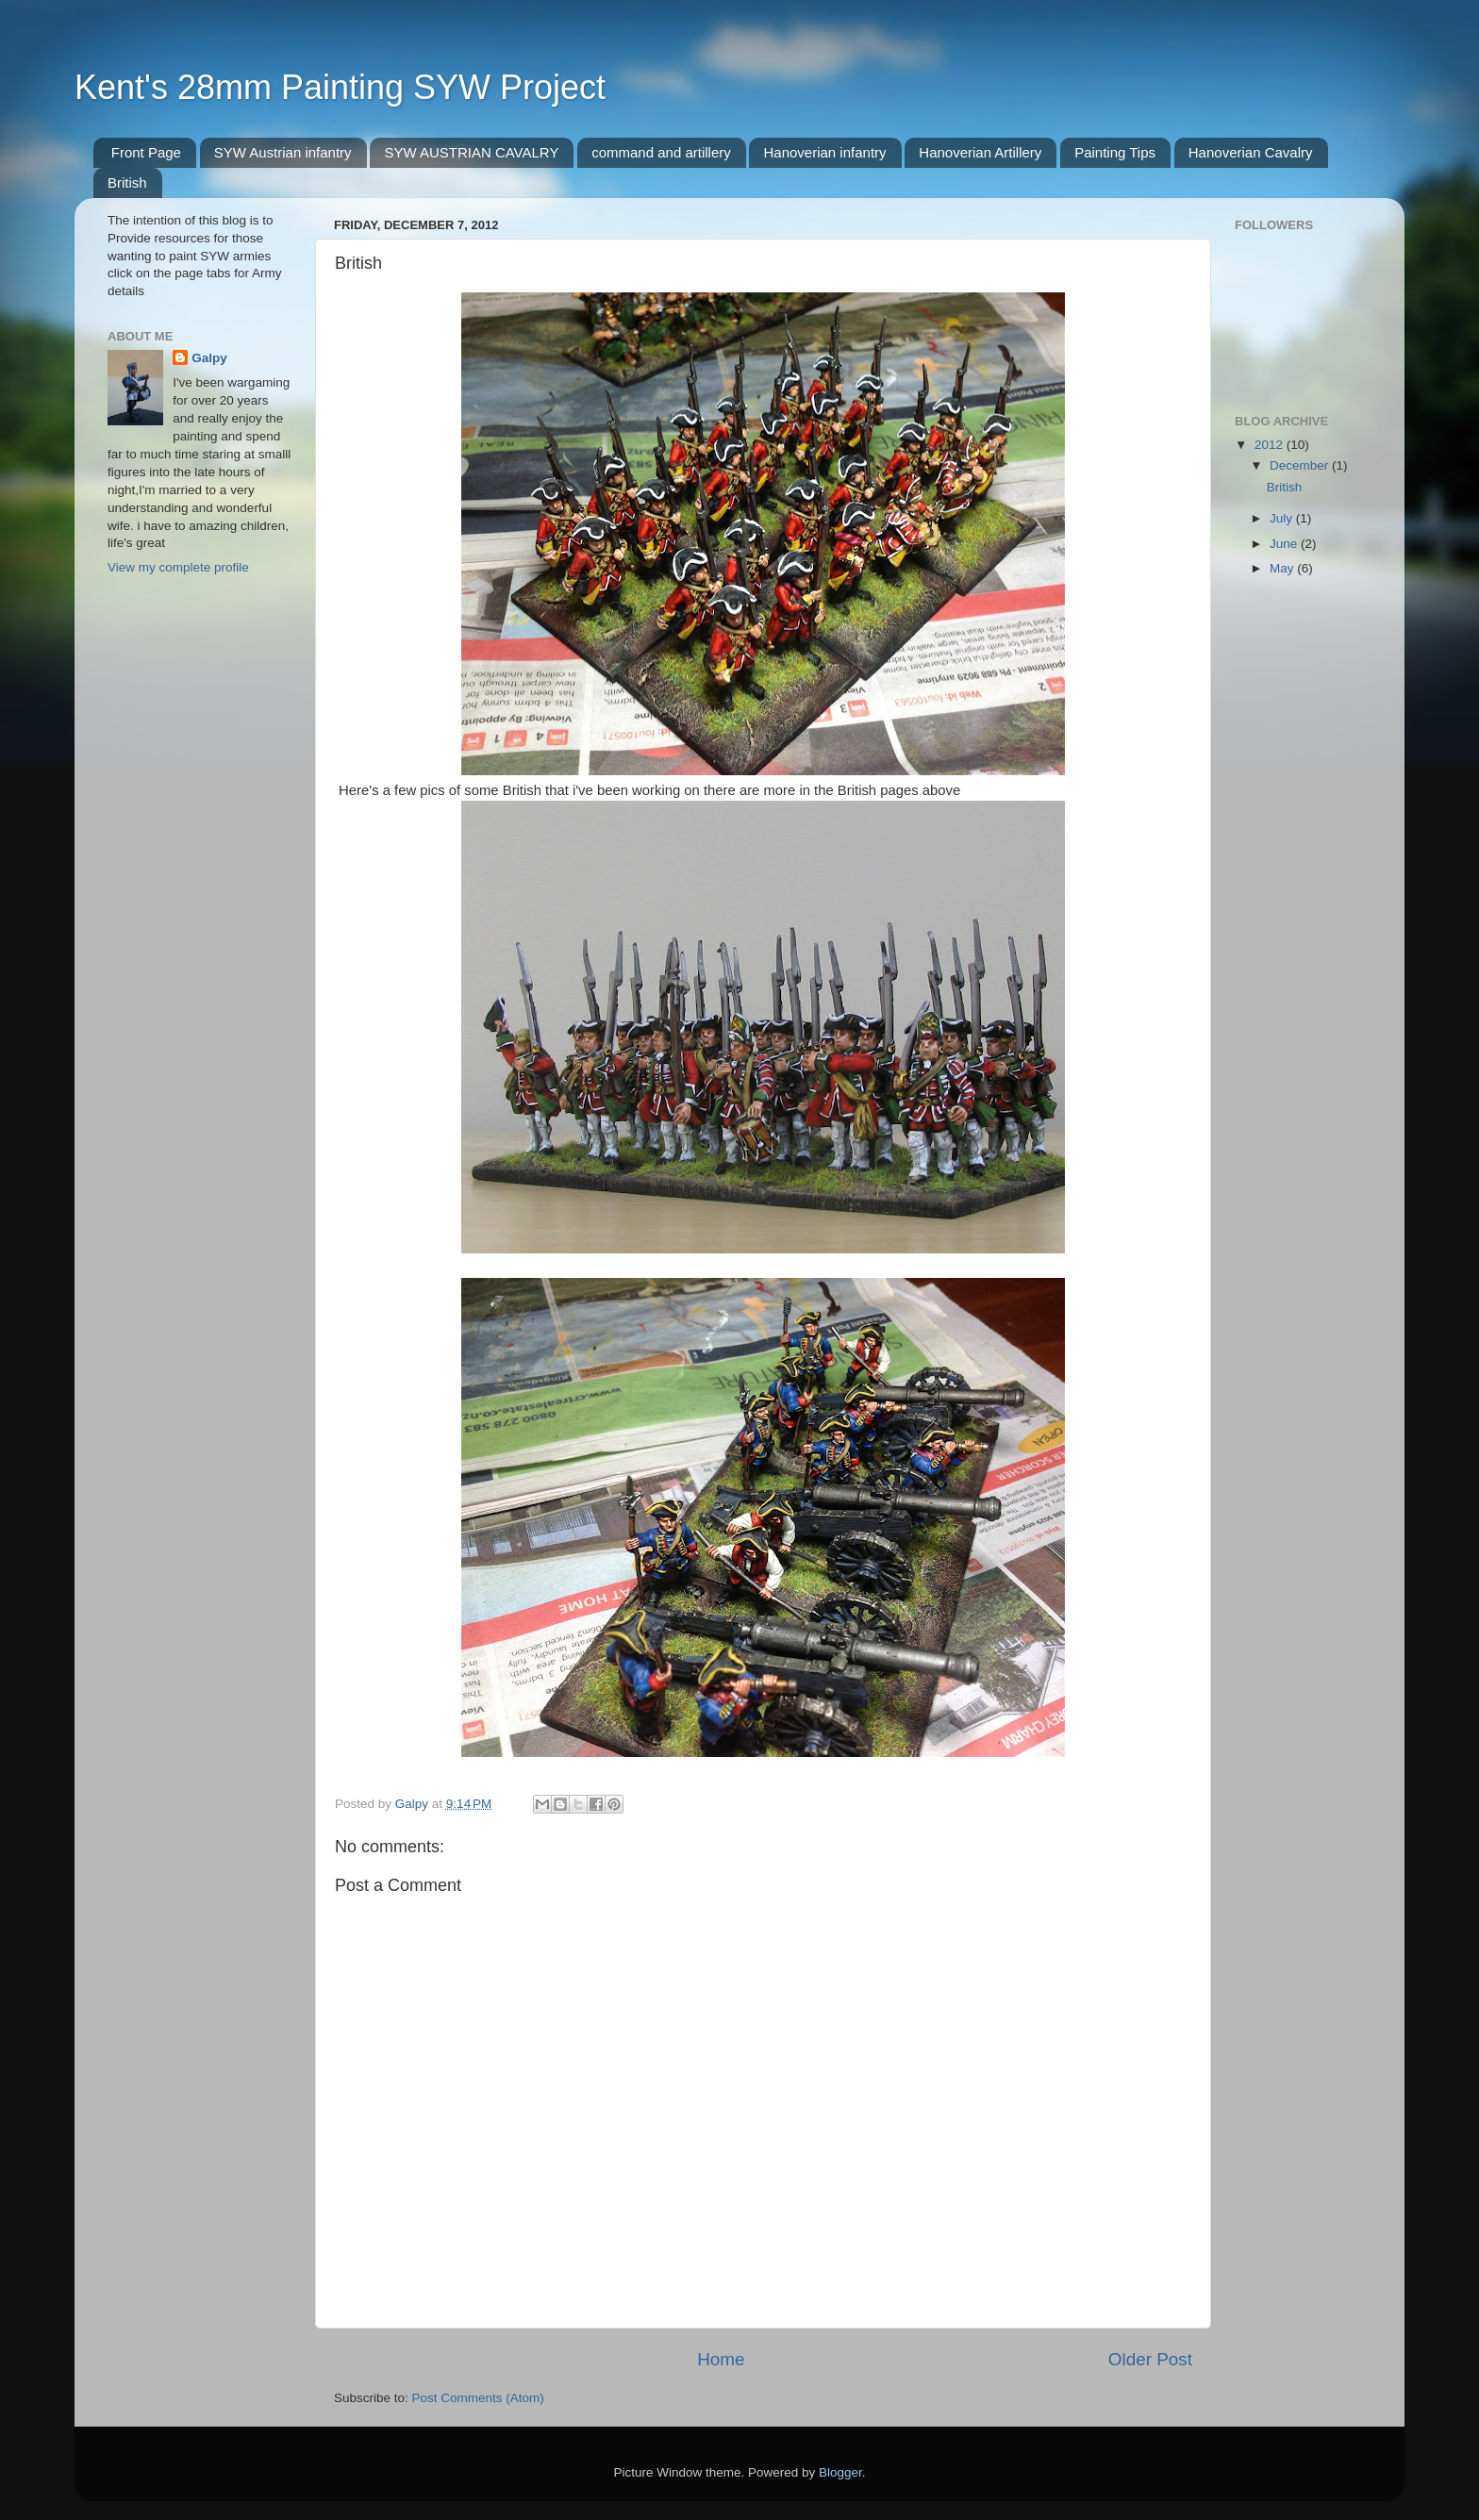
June (1285, 544)
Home (720, 2359)
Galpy (209, 358)
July (1283, 518)
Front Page (146, 152)
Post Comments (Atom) (478, 2398)
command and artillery (661, 152)
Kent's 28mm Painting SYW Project (340, 87)
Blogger (840, 2472)
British (127, 182)
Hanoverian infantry (824, 152)
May (1283, 568)
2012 (1271, 445)
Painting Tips (1114, 152)
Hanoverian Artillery (980, 152)
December (1301, 465)
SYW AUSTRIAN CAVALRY (471, 152)
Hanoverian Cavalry (1250, 152)
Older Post (1150, 2359)
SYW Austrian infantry (283, 152)
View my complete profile (178, 567)
